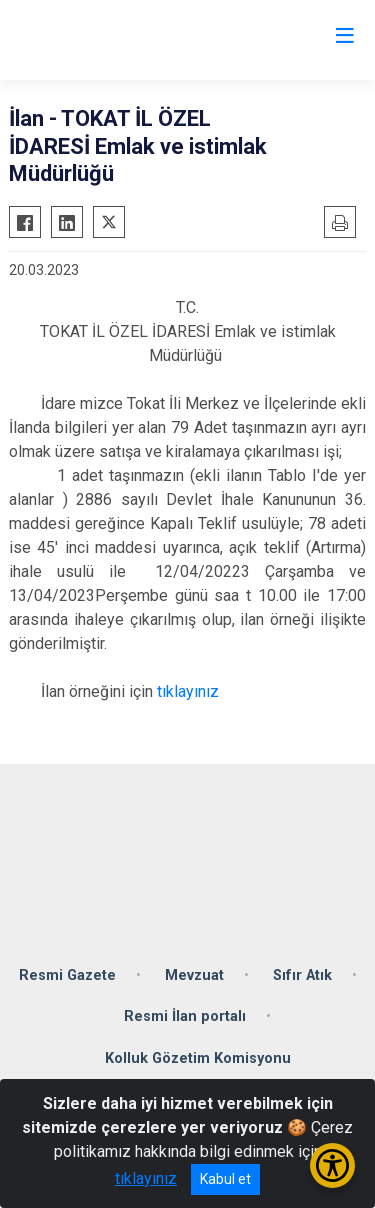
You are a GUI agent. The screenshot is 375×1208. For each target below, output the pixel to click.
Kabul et (225, 1179)
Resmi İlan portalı (185, 1016)
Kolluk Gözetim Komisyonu (198, 1058)
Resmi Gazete (67, 975)
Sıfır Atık (302, 975)
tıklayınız (190, 691)
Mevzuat (194, 975)
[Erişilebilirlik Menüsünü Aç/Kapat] (332, 1165)
